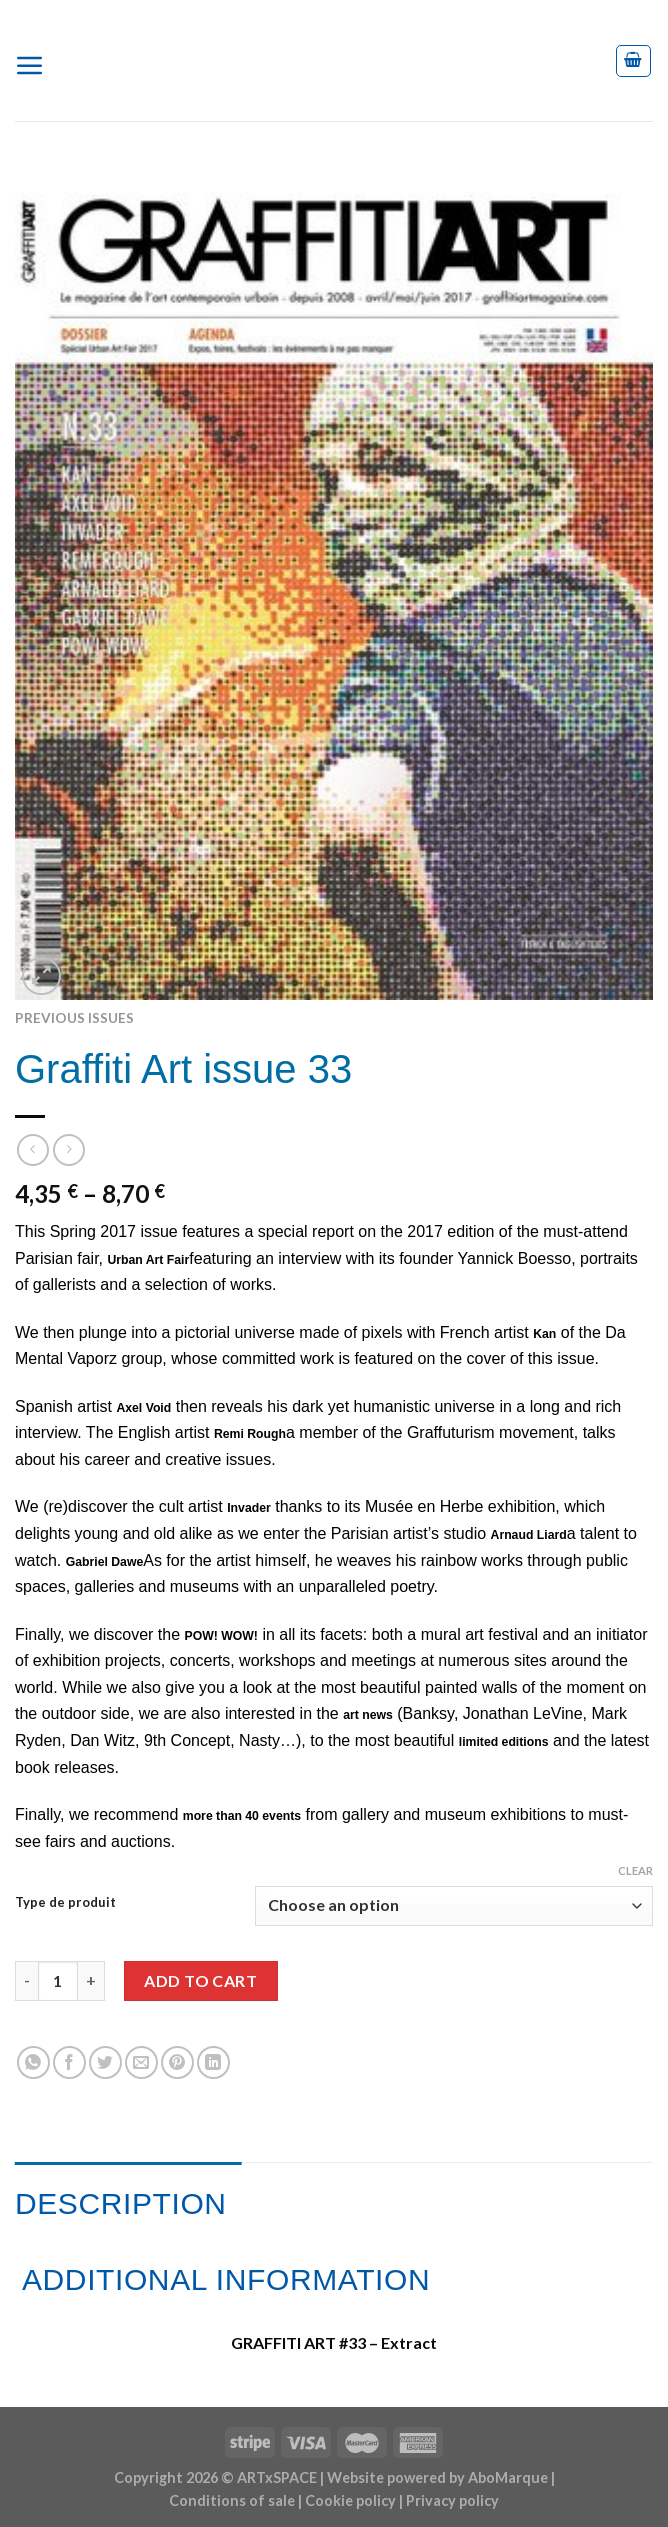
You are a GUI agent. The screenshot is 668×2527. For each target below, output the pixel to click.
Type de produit (65, 1903)
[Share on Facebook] (69, 2062)
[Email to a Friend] (141, 2062)
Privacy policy (452, 2500)
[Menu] (37, 61)
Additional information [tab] (226, 2279)
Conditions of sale (232, 2500)
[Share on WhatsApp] (33, 2062)
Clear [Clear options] (635, 1870)
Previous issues (74, 1018)
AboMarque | (511, 2477)
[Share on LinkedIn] (213, 2062)
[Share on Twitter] (105, 2062)
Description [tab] (121, 2203)
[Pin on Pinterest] (177, 2062)
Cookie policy (350, 2500)
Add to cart (200, 1980)
